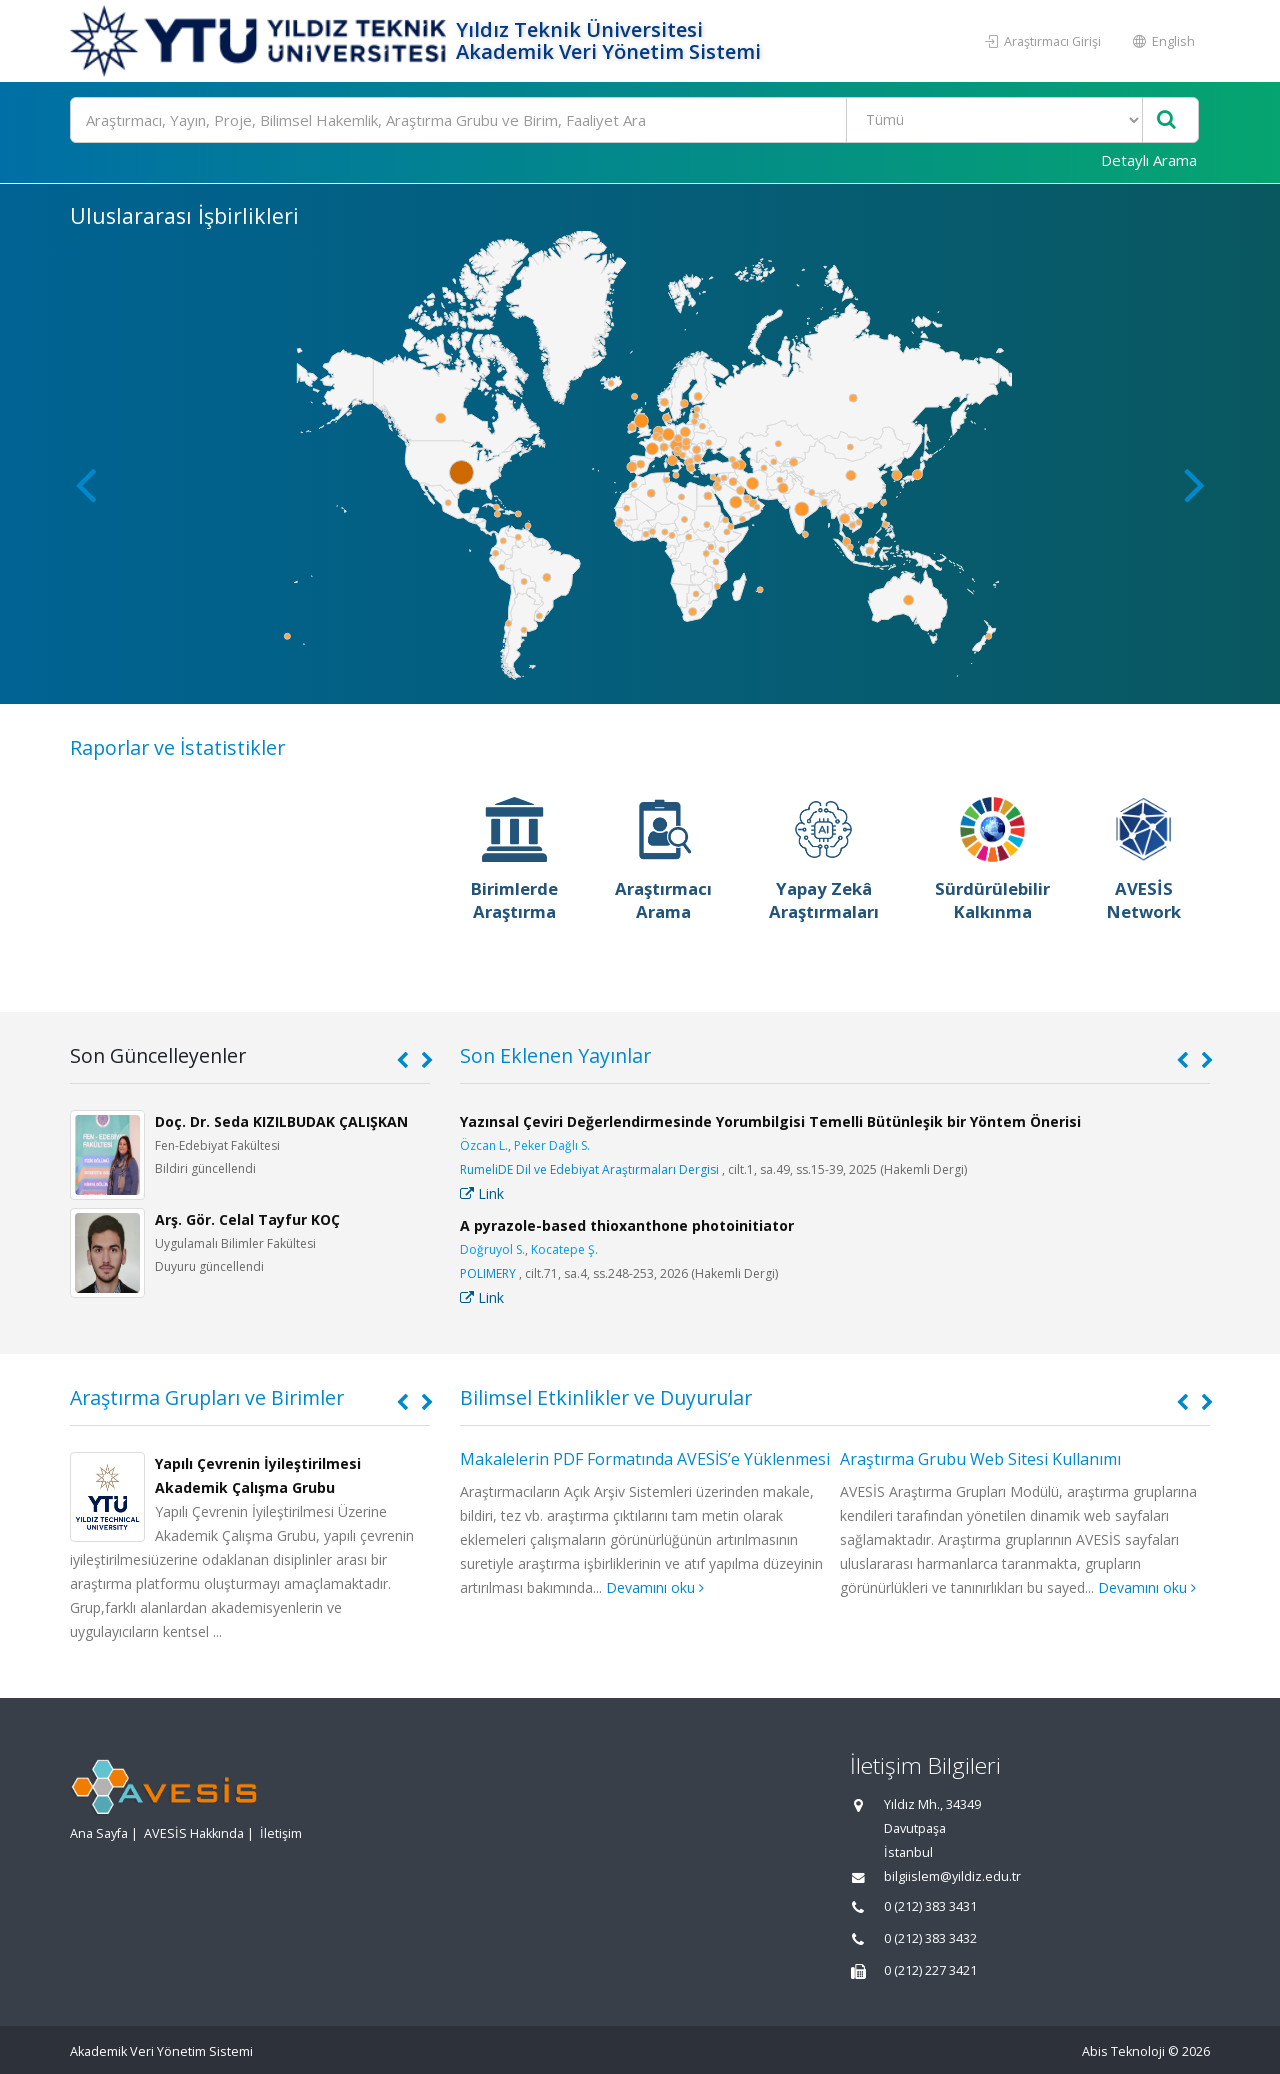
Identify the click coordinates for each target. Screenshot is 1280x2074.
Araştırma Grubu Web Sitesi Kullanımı (980, 1459)
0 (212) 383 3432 (930, 1938)
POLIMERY (488, 1273)
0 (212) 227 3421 (930, 1970)
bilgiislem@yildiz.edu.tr (952, 1876)
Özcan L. (484, 1145)
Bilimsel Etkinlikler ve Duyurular (606, 1397)
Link (482, 1193)
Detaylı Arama (1149, 160)
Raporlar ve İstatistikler (177, 747)
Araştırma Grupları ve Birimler (207, 1397)
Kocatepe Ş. (564, 1249)
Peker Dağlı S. (552, 1145)
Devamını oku (655, 1587)
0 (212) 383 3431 (930, 1906)
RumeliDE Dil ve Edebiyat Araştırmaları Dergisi (589, 1169)
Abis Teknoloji (1123, 2051)
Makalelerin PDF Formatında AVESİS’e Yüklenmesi (645, 1459)
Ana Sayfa (99, 1833)
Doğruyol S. (492, 1249)
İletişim (281, 1833)
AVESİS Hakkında (194, 1833)
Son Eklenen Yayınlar (555, 1055)
